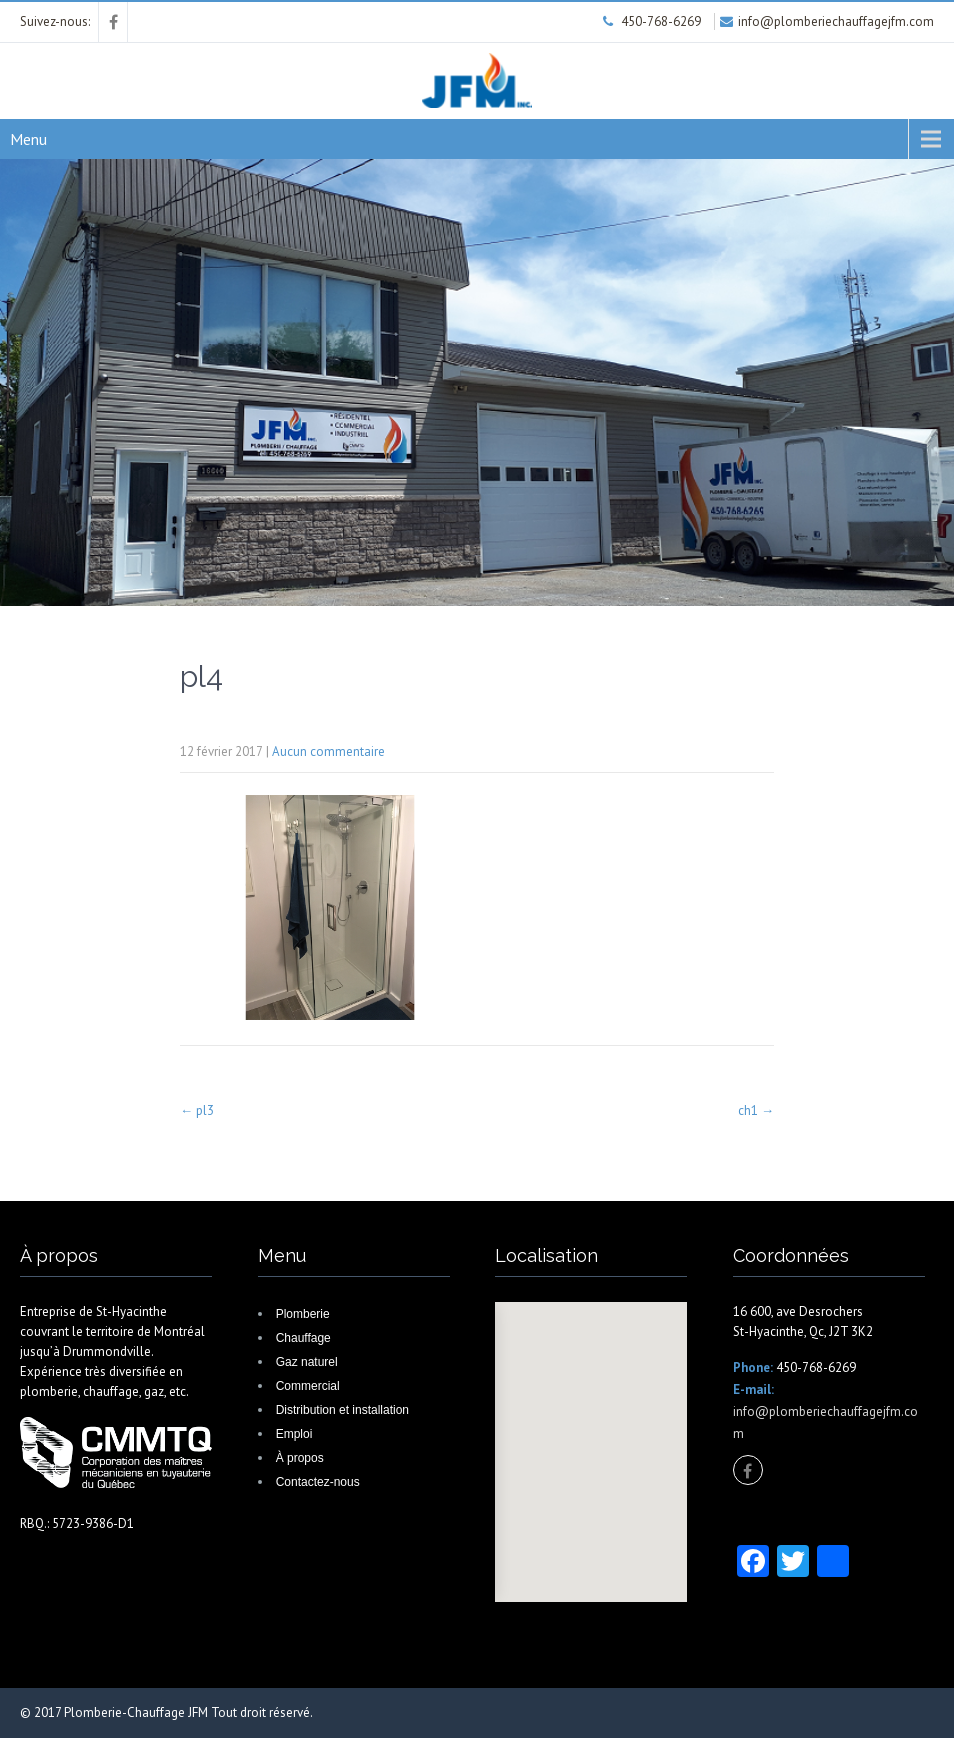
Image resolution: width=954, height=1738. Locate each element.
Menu (28, 139)
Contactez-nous (318, 1482)
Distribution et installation (342, 1410)
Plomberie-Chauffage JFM (136, 1712)
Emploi (294, 1434)
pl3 (197, 1110)
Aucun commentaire (328, 751)
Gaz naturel (307, 1362)
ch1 (756, 1110)
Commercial (308, 1386)
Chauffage (303, 1338)
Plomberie (303, 1314)
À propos (300, 1458)
